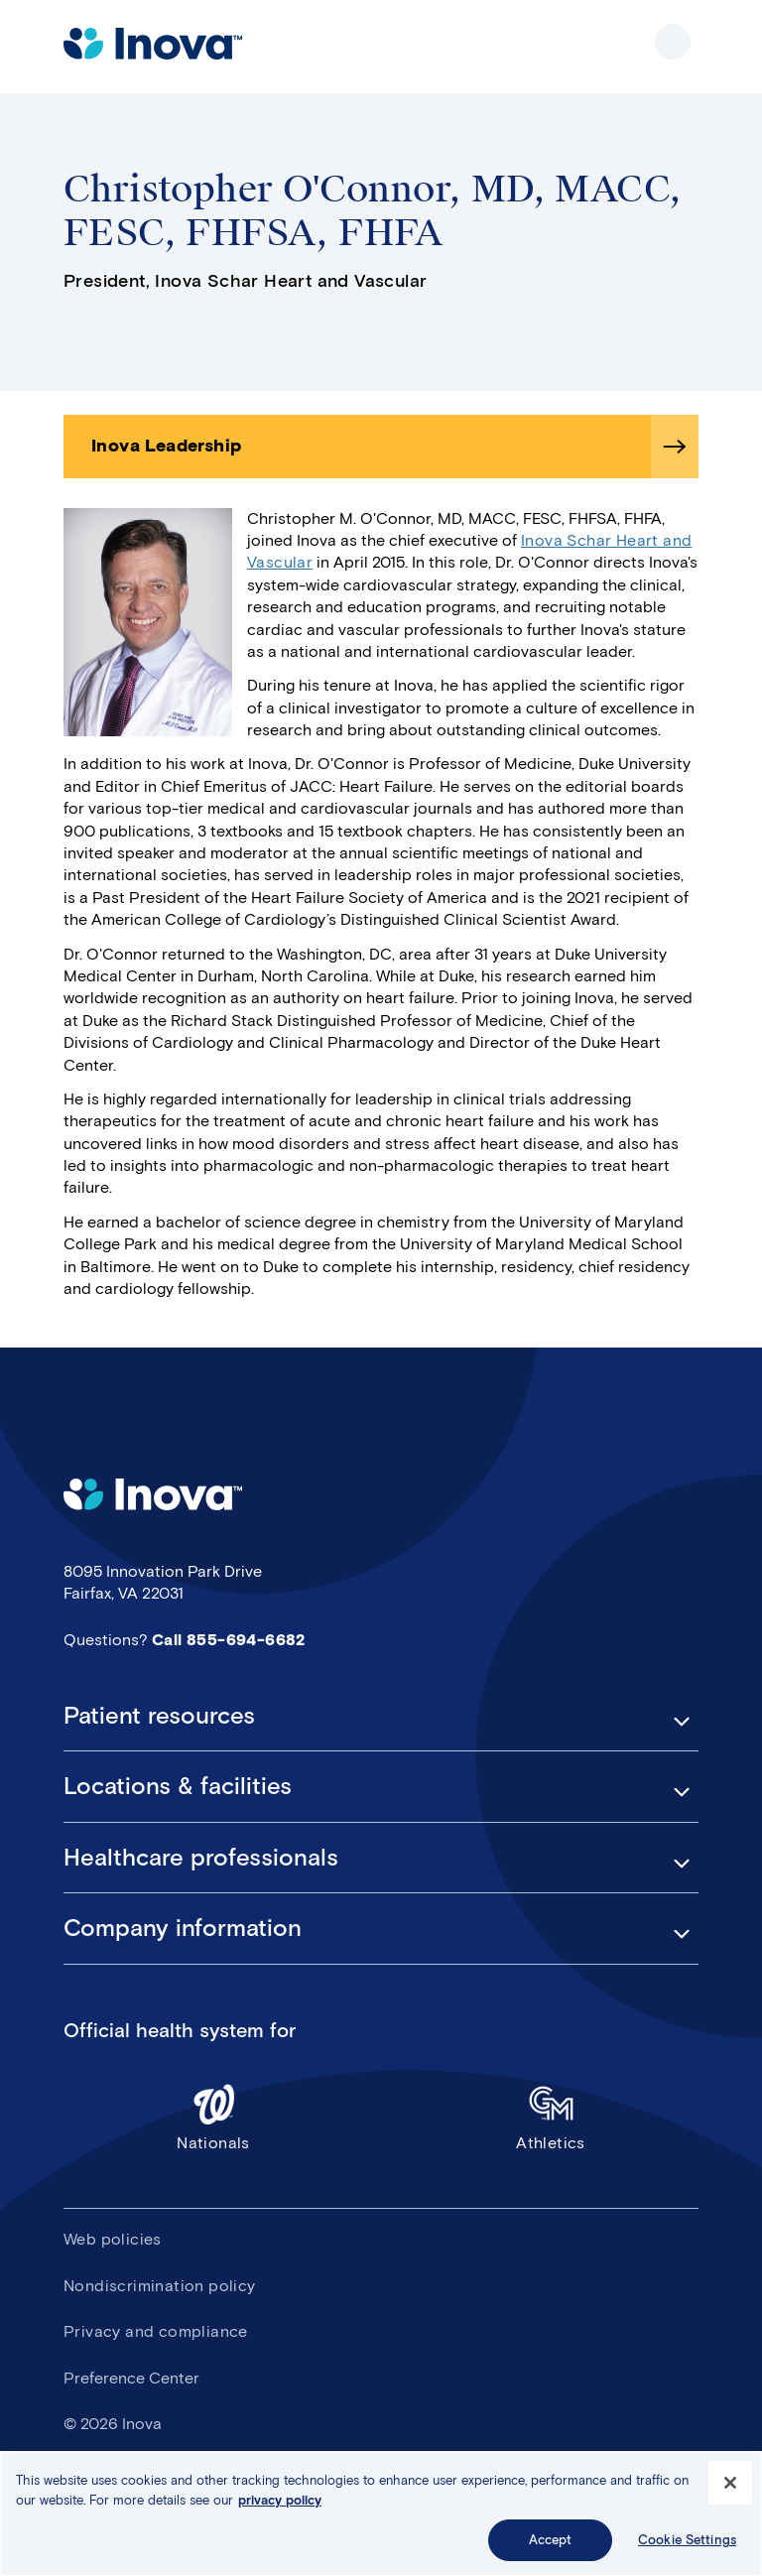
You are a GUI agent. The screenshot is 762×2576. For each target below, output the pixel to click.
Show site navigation (673, 42)
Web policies (113, 2239)
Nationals (213, 2117)
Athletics (550, 2117)
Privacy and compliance (156, 2331)
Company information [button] (183, 1928)
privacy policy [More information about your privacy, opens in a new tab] (279, 2504)
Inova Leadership (166, 445)
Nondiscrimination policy (160, 2285)
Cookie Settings (687, 2544)
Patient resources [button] (159, 1716)
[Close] (730, 2488)
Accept (550, 2544)
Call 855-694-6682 (229, 1639)
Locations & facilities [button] (178, 1786)
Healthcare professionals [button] (201, 1857)
